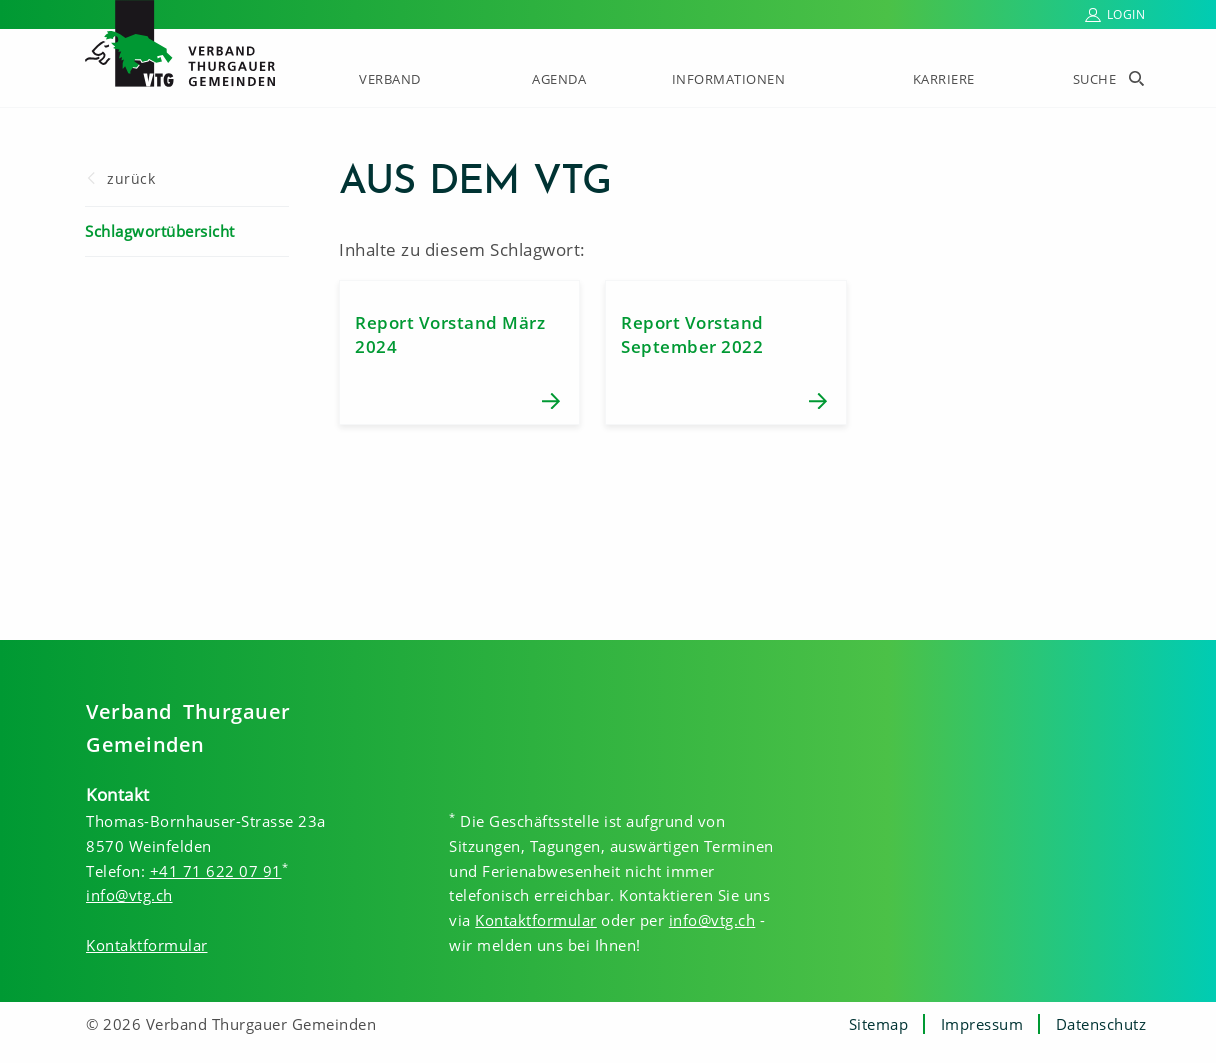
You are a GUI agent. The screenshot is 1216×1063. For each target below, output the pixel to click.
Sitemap (879, 1024)
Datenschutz (1101, 1024)
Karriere (944, 79)
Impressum (982, 1024)
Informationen (729, 79)
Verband (390, 79)
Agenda (559, 79)
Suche (1095, 79)
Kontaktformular (147, 945)
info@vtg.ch (129, 895)
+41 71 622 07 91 (216, 871)
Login (1126, 14)
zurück (131, 178)
